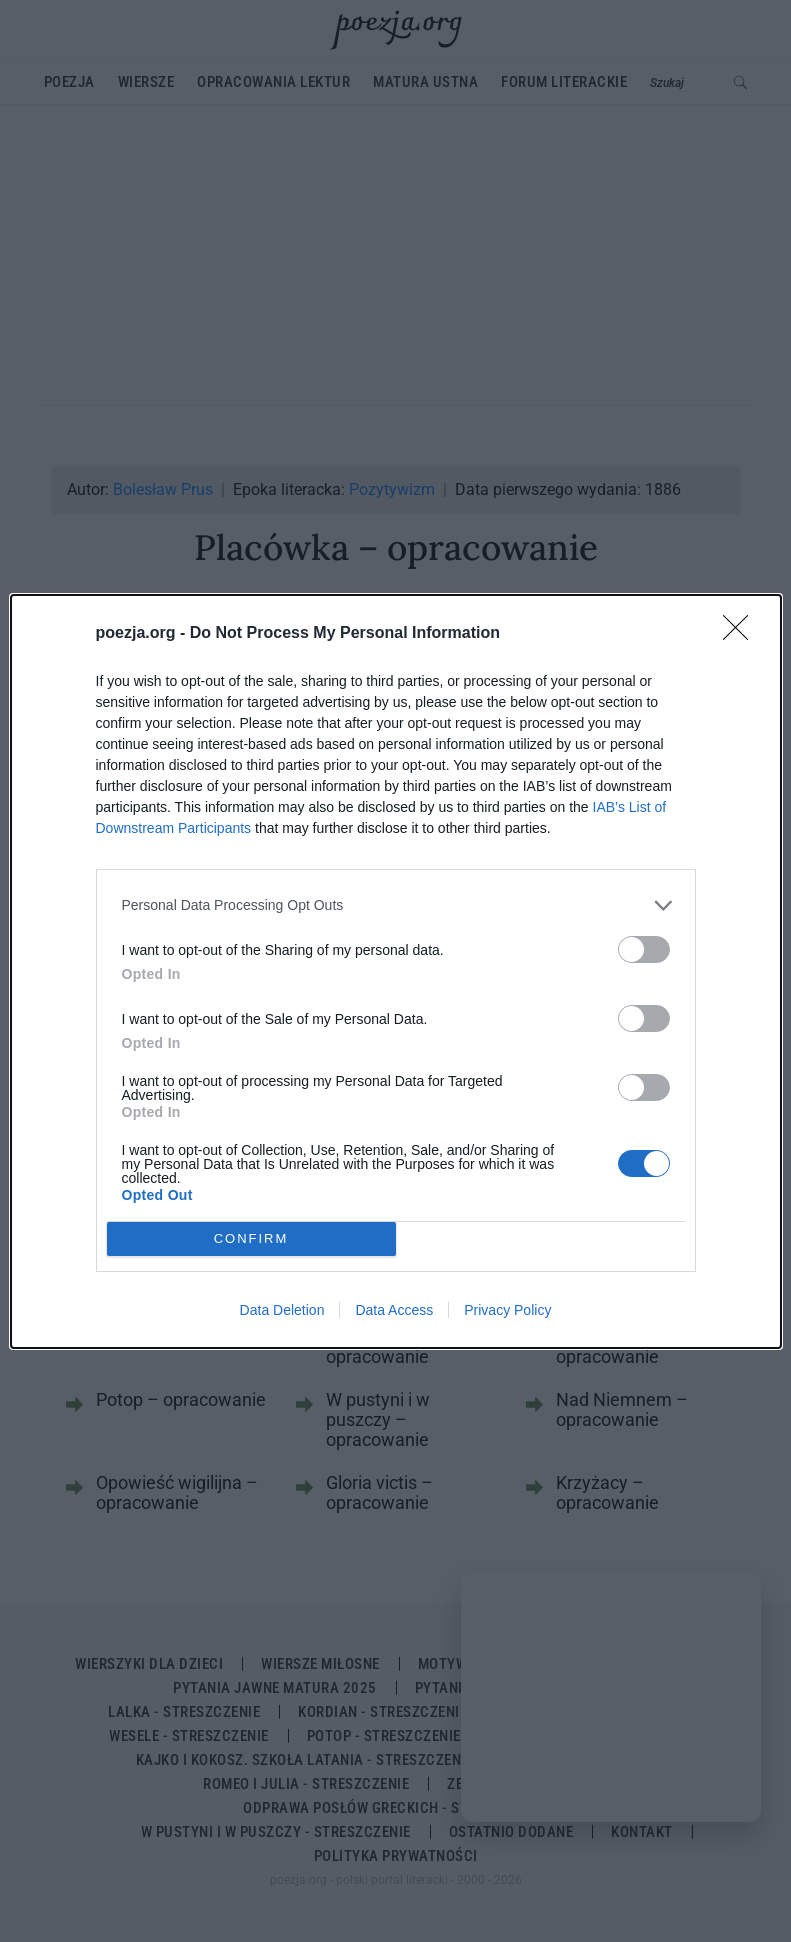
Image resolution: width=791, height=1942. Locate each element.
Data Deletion (282, 1310)
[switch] (644, 949)
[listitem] (396, 905)
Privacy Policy (507, 1310)
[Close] (742, 634)
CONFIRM (251, 1238)
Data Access (394, 1310)
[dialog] (396, 971)
